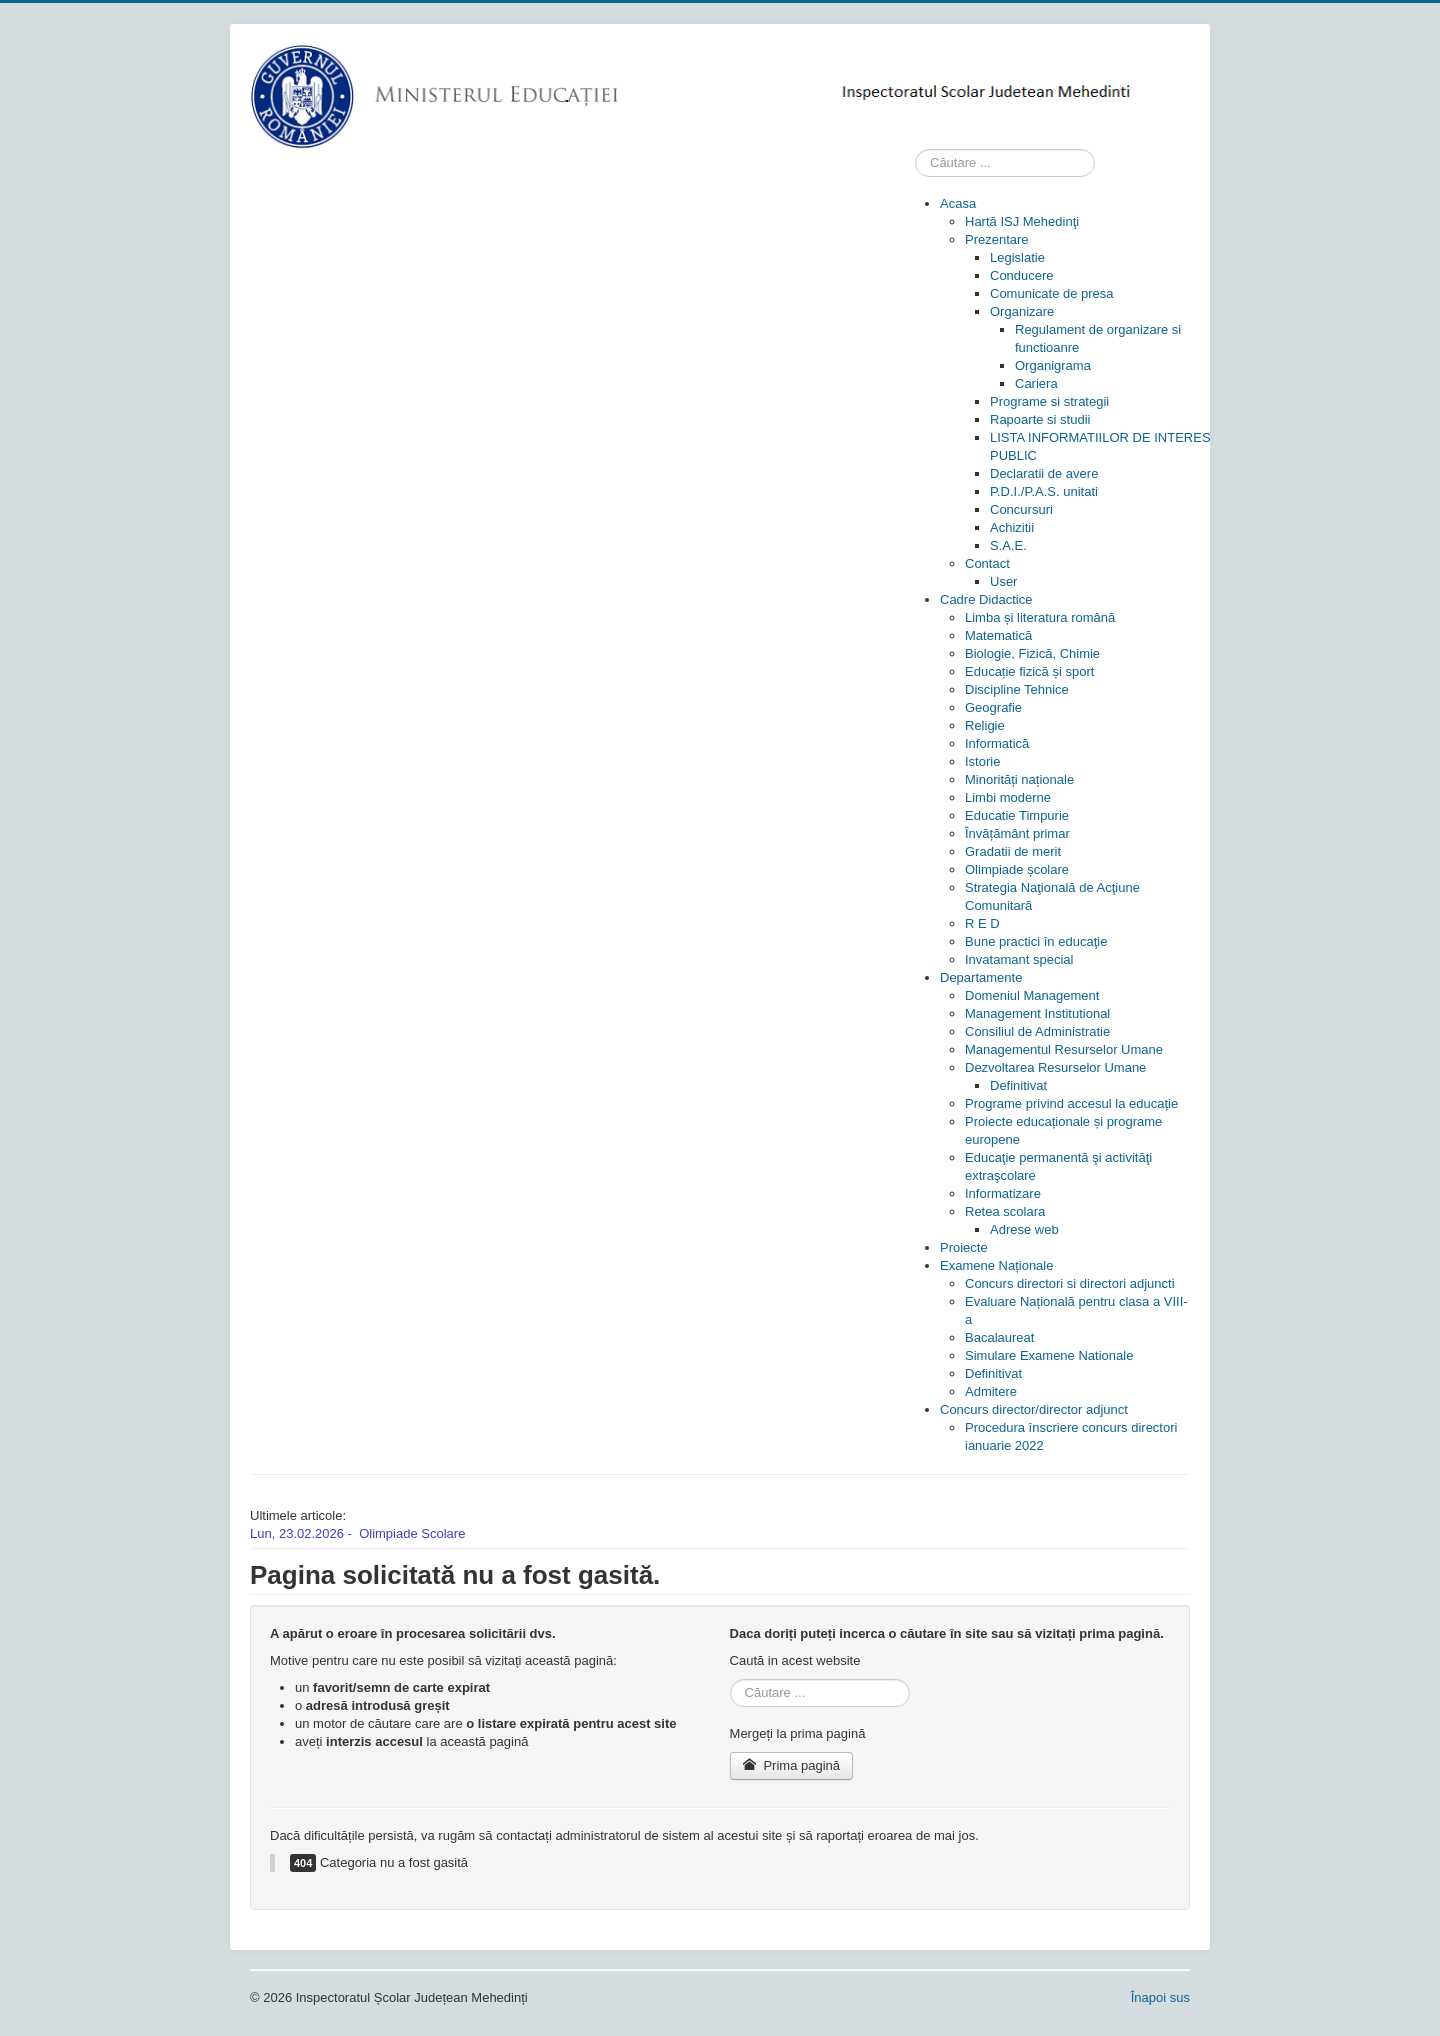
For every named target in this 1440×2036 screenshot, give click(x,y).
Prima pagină (791, 1765)
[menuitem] (958, 203)
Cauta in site (915, 149)
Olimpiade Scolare (412, 1533)
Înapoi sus (1160, 1997)
